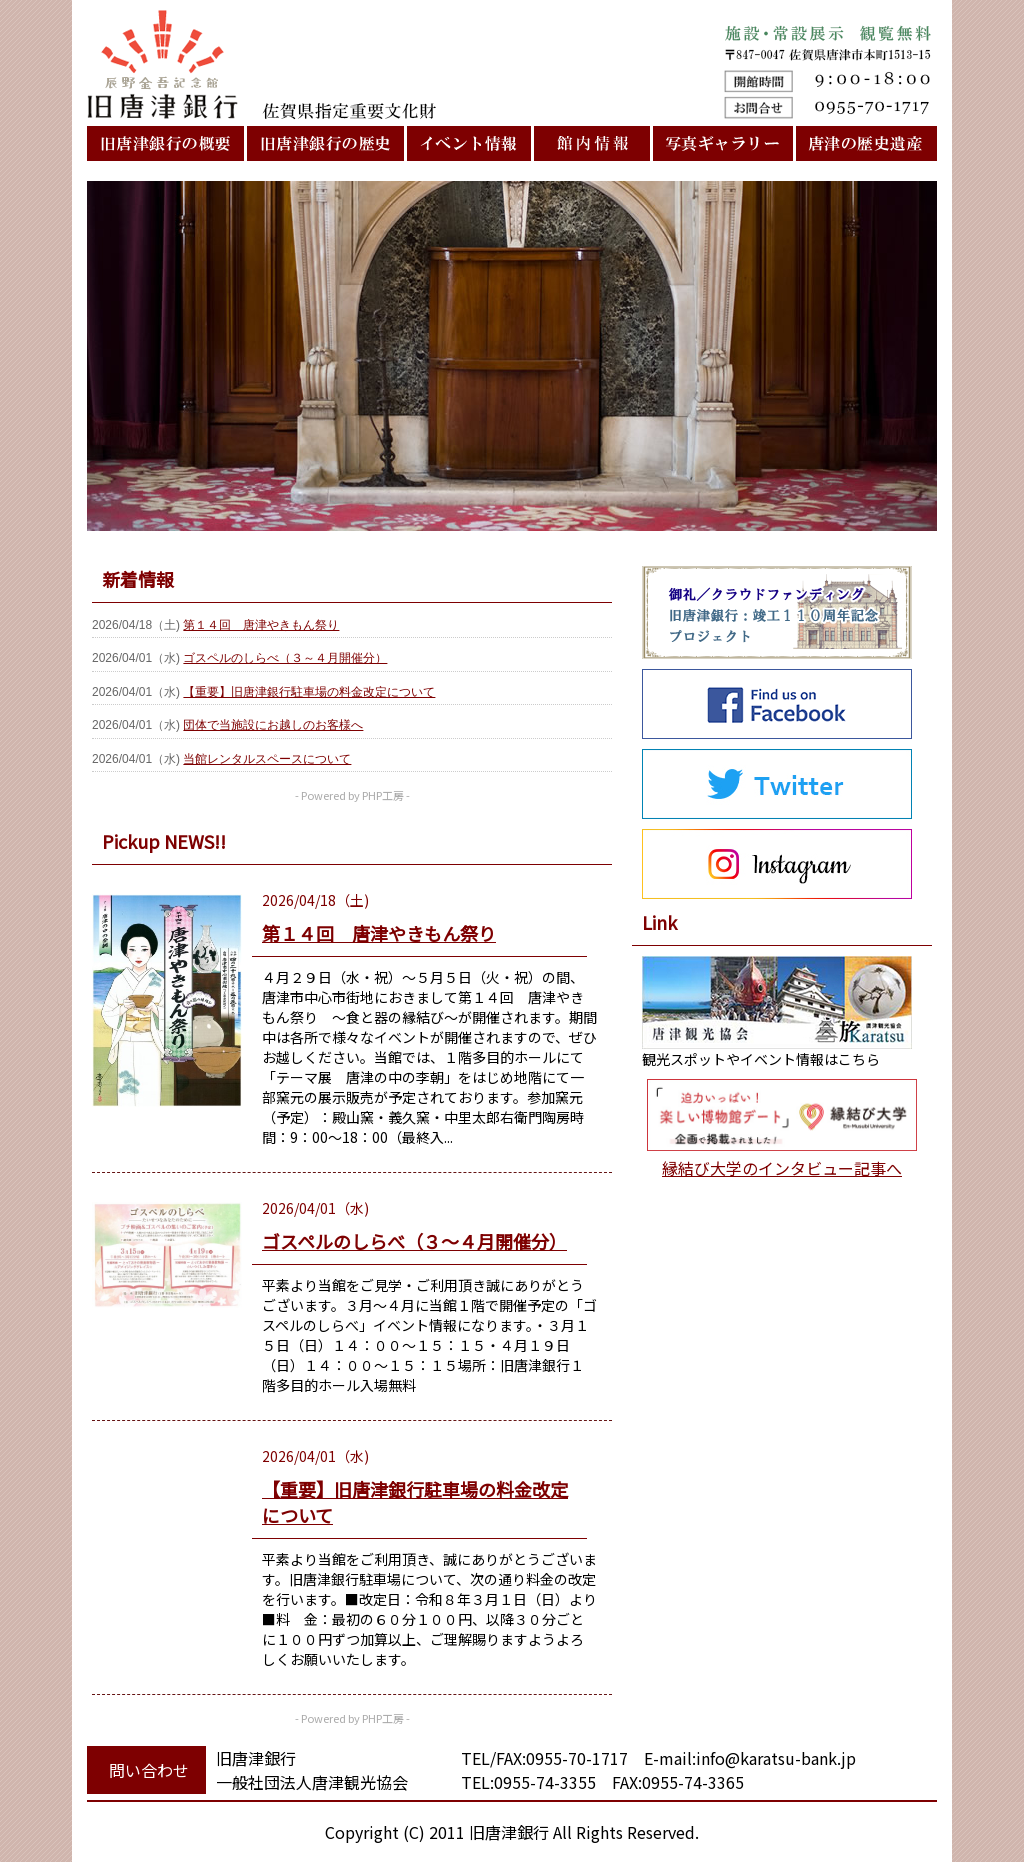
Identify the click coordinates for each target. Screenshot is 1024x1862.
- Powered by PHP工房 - (352, 795)
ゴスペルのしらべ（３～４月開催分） (285, 658)
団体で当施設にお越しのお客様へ (273, 725)
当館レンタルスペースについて (267, 759)
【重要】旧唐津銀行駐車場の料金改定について (309, 692)
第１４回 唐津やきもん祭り (261, 625)
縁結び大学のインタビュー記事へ (782, 1168)
